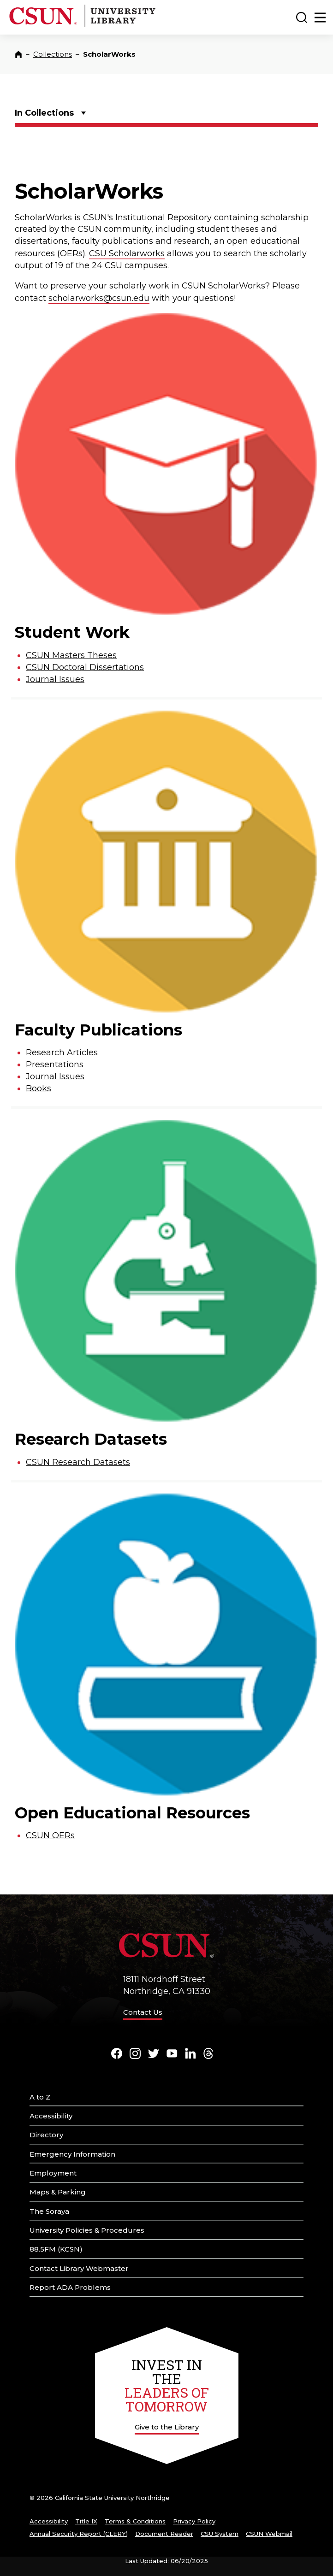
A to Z (40, 2097)
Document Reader (164, 2533)
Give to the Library (167, 2427)
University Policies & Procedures (87, 2230)
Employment (53, 2173)
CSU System (219, 2533)
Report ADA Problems (70, 2287)
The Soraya (49, 2211)
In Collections (44, 113)
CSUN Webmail (269, 2533)
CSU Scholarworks (127, 253)
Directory (46, 2134)
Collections (52, 54)
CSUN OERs (50, 1835)
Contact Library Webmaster (79, 2268)
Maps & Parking (58, 2192)
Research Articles (62, 1052)
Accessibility (51, 2115)
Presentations (54, 1064)
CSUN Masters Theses (71, 655)
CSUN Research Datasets (78, 1462)
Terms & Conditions (135, 2521)
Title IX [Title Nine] (86, 2521)
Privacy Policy (194, 2521)
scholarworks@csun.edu (98, 298)
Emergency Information (72, 2154)
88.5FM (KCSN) (56, 2249)
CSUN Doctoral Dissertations (85, 667)
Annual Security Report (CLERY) (79, 2533)
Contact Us (142, 2012)
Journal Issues (55, 679)
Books (38, 1088)
